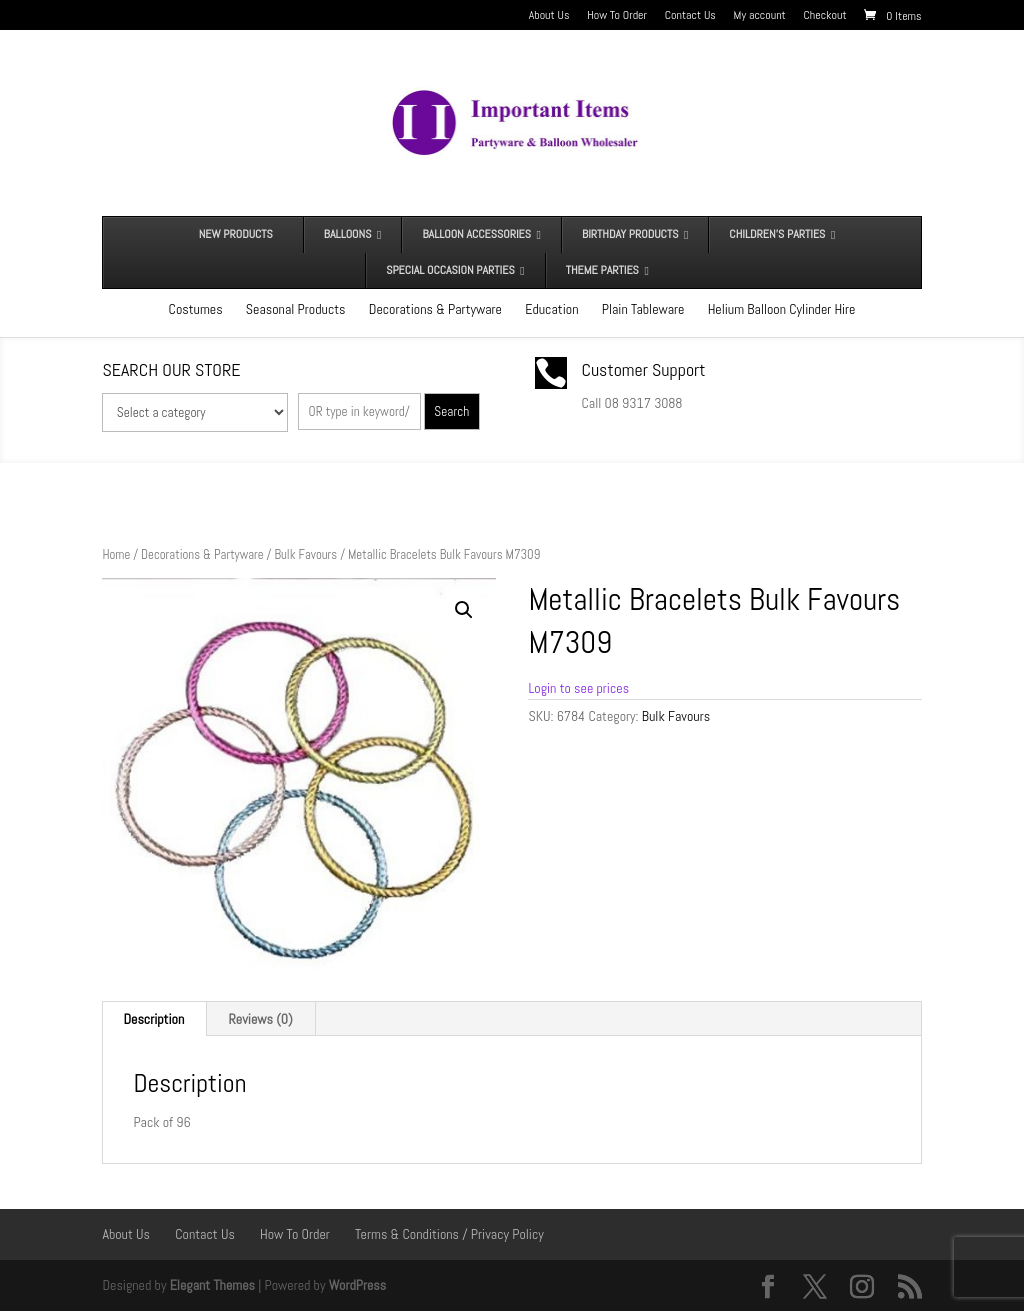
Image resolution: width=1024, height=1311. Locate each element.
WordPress (358, 1285)
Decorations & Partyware (435, 309)
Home (116, 554)
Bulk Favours (305, 554)
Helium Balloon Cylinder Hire (782, 309)
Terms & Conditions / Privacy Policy (449, 1234)
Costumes (196, 309)
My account (760, 16)
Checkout (825, 16)
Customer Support (644, 369)
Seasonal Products (296, 309)
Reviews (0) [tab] (261, 1019)
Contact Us (690, 16)
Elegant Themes (212, 1285)
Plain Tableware (643, 309)
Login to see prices (578, 688)
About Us (549, 16)
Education (551, 309)
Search (451, 411)
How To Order (617, 16)
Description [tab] (153, 1019)
